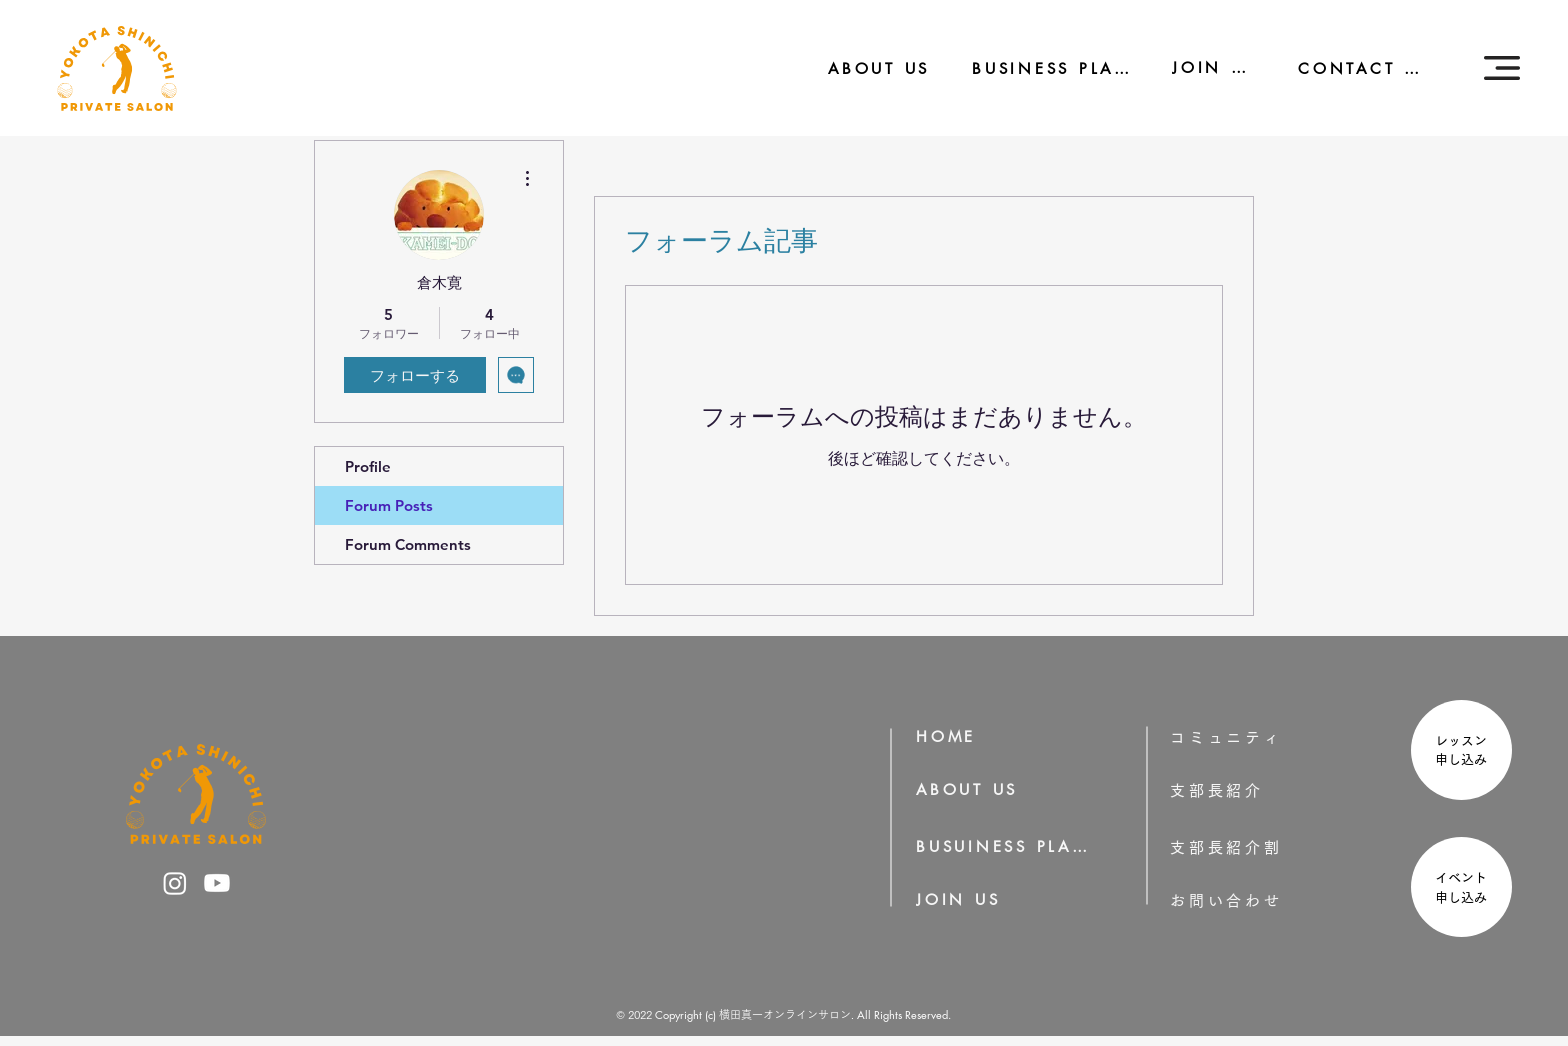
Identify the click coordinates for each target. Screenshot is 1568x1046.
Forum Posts (389, 505)
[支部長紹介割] (1258, 847)
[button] (1502, 68)
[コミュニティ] (1240, 737)
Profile (368, 466)
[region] (1459, 752)
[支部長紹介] (1245, 790)
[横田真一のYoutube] (217, 883)
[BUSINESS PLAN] (1038, 68)
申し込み (1467, 759)
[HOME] (953, 736)
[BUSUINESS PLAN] (1004, 846)
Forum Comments (408, 544)
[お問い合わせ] (1258, 900)
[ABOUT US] (865, 68)
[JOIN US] (1201, 67)
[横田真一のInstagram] (175, 883)
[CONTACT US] (1350, 68)
